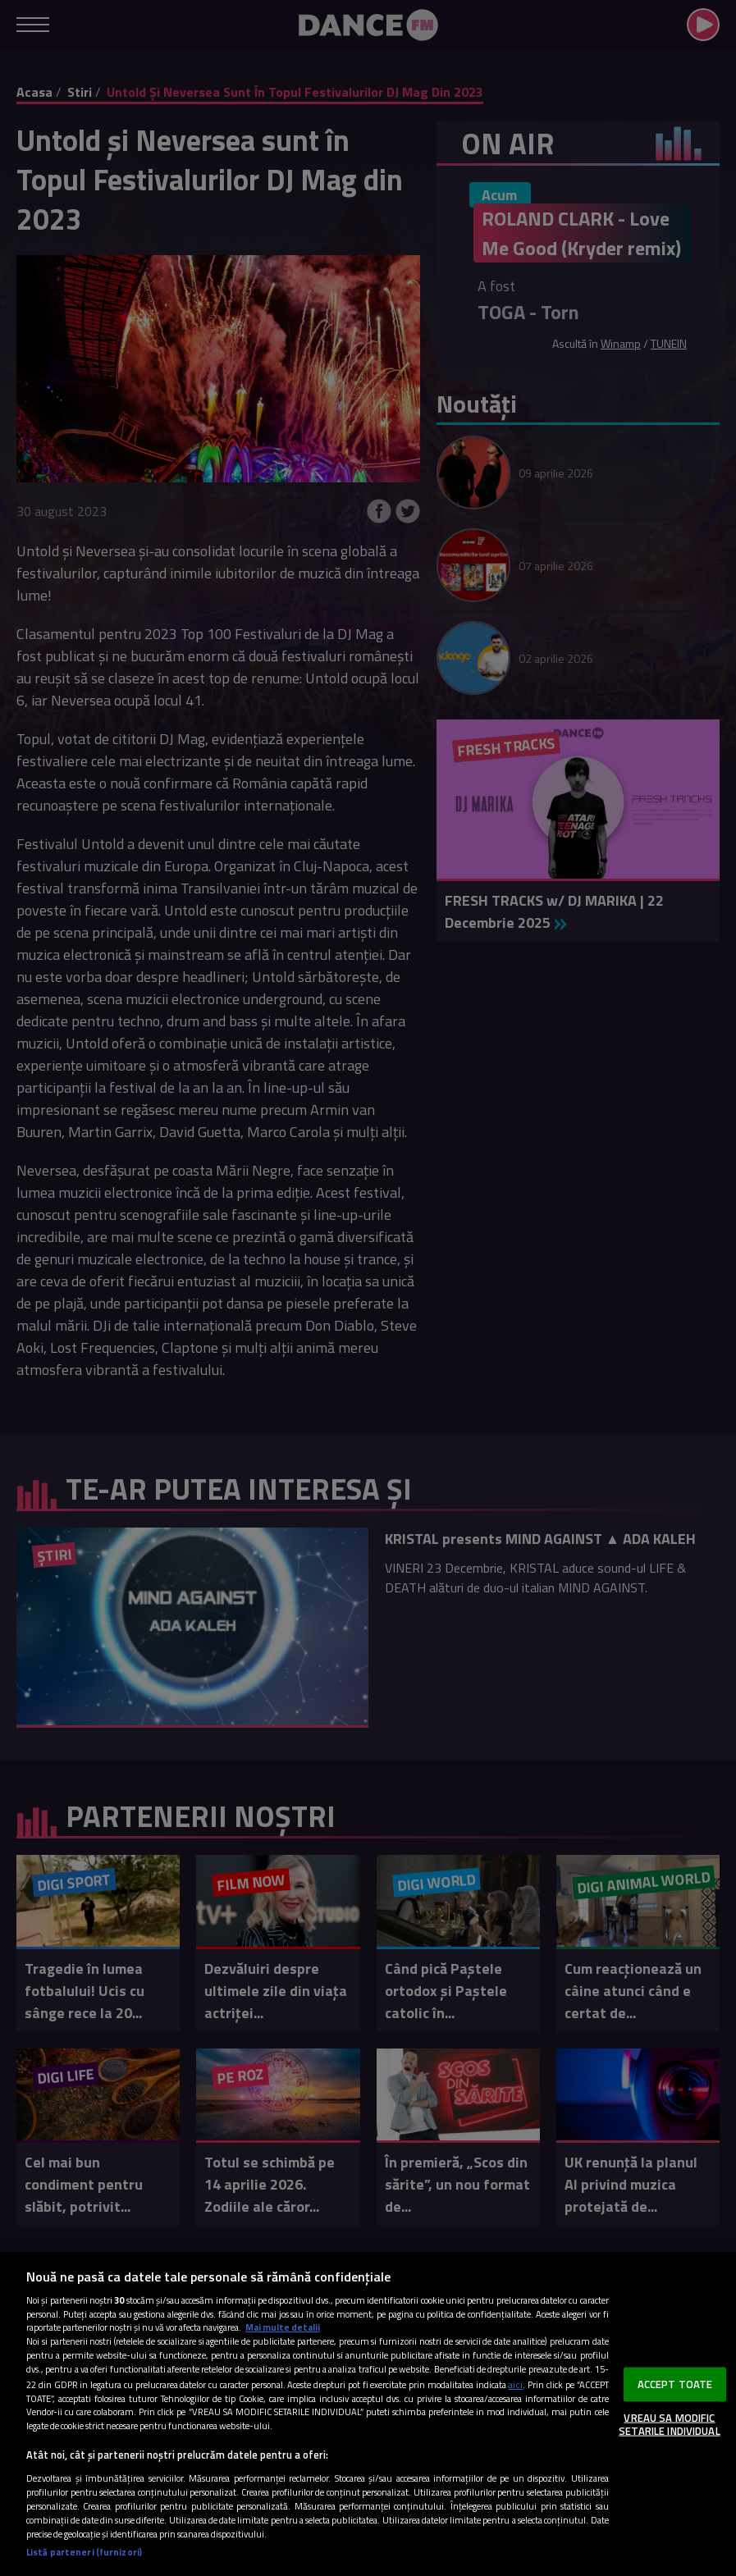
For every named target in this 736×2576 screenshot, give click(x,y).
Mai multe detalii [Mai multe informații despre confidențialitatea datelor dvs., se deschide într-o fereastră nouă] (282, 2327)
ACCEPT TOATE (675, 2384)
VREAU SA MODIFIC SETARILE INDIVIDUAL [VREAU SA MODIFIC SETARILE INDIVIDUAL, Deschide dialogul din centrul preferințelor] (669, 2424)
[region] (368, 2414)
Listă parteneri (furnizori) (84, 2552)
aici (515, 2384)
